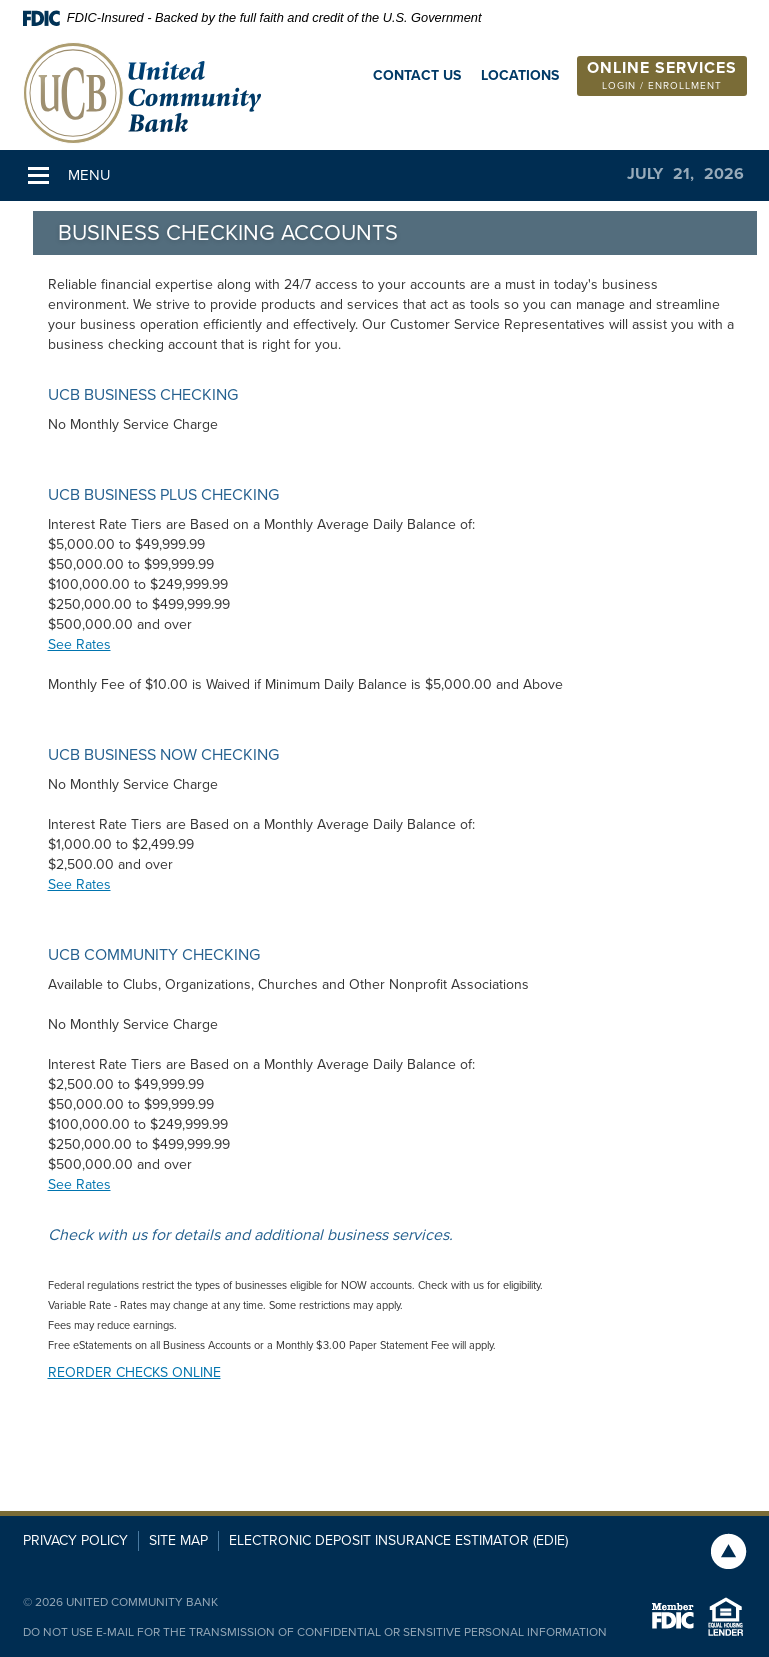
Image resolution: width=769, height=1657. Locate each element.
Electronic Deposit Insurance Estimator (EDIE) (398, 1540)
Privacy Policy (75, 1540)
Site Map (178, 1540)
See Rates (79, 644)
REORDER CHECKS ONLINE (134, 1372)
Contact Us (417, 75)
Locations (520, 75)
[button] (662, 76)
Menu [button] (89, 175)
